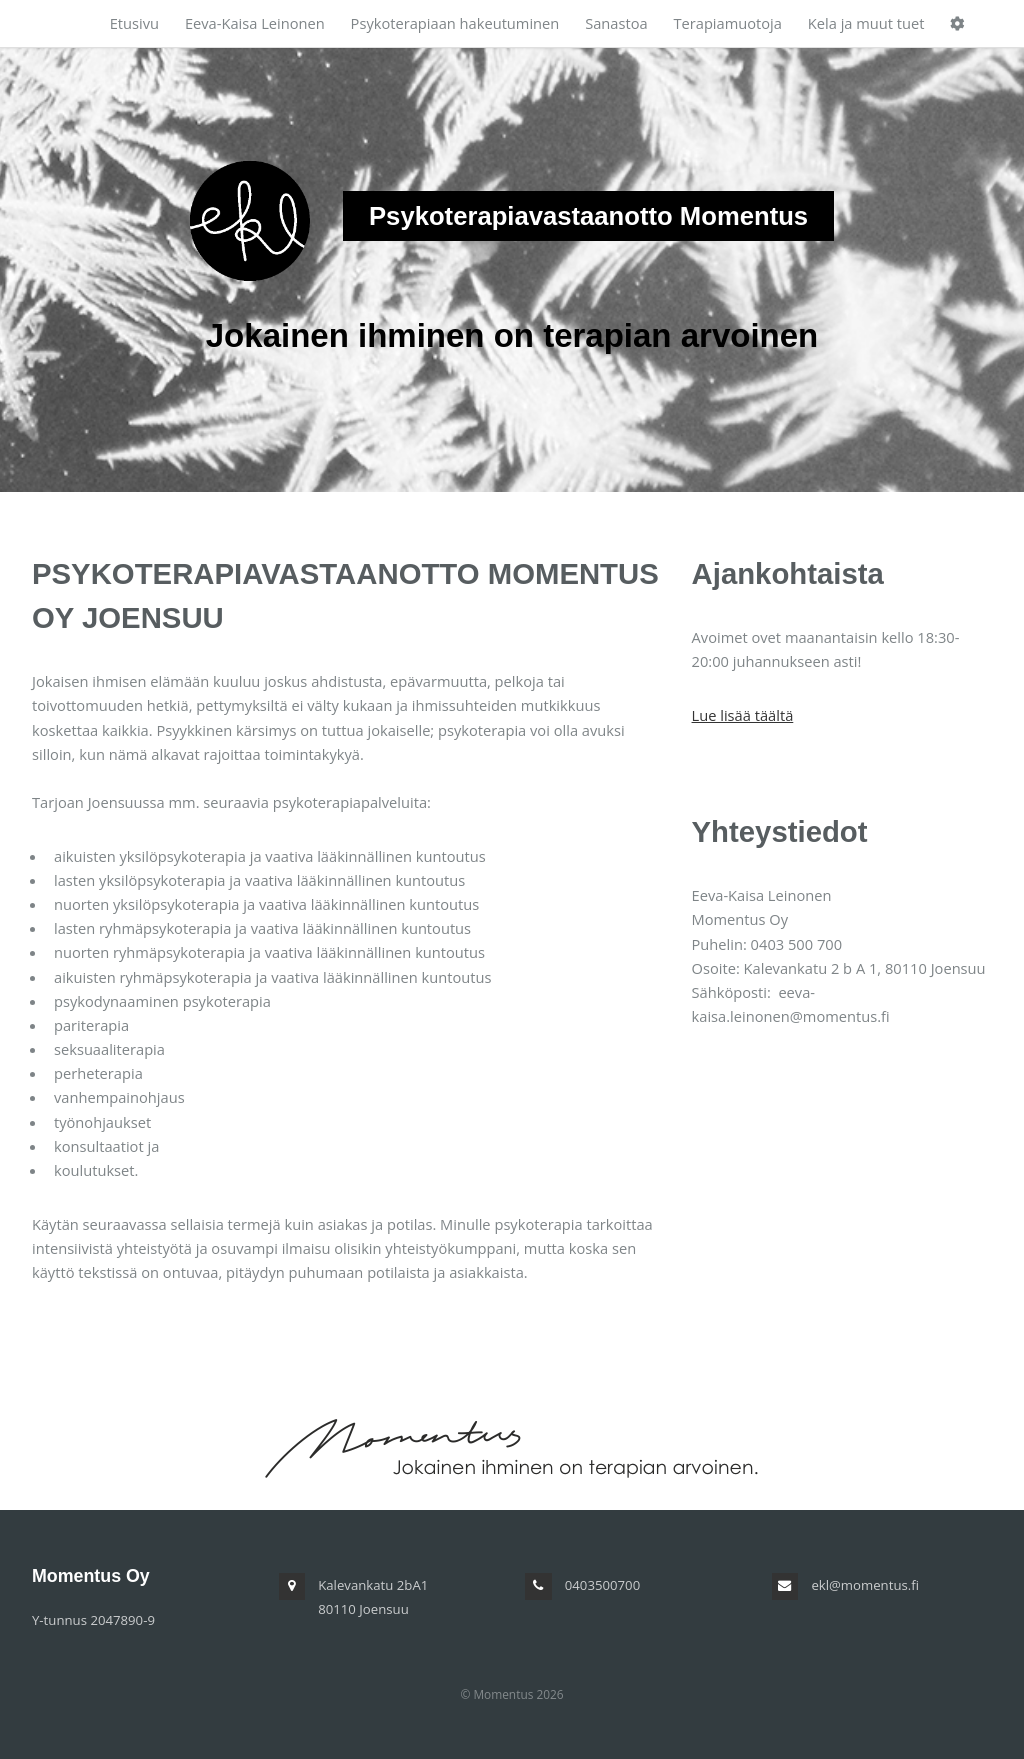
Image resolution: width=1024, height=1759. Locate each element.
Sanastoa (616, 23)
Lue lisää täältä (743, 715)
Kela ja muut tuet (866, 23)
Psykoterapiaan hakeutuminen (455, 23)
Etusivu (134, 23)
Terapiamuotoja (727, 23)
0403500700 (602, 1585)
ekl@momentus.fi (865, 1585)
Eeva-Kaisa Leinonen (255, 23)
